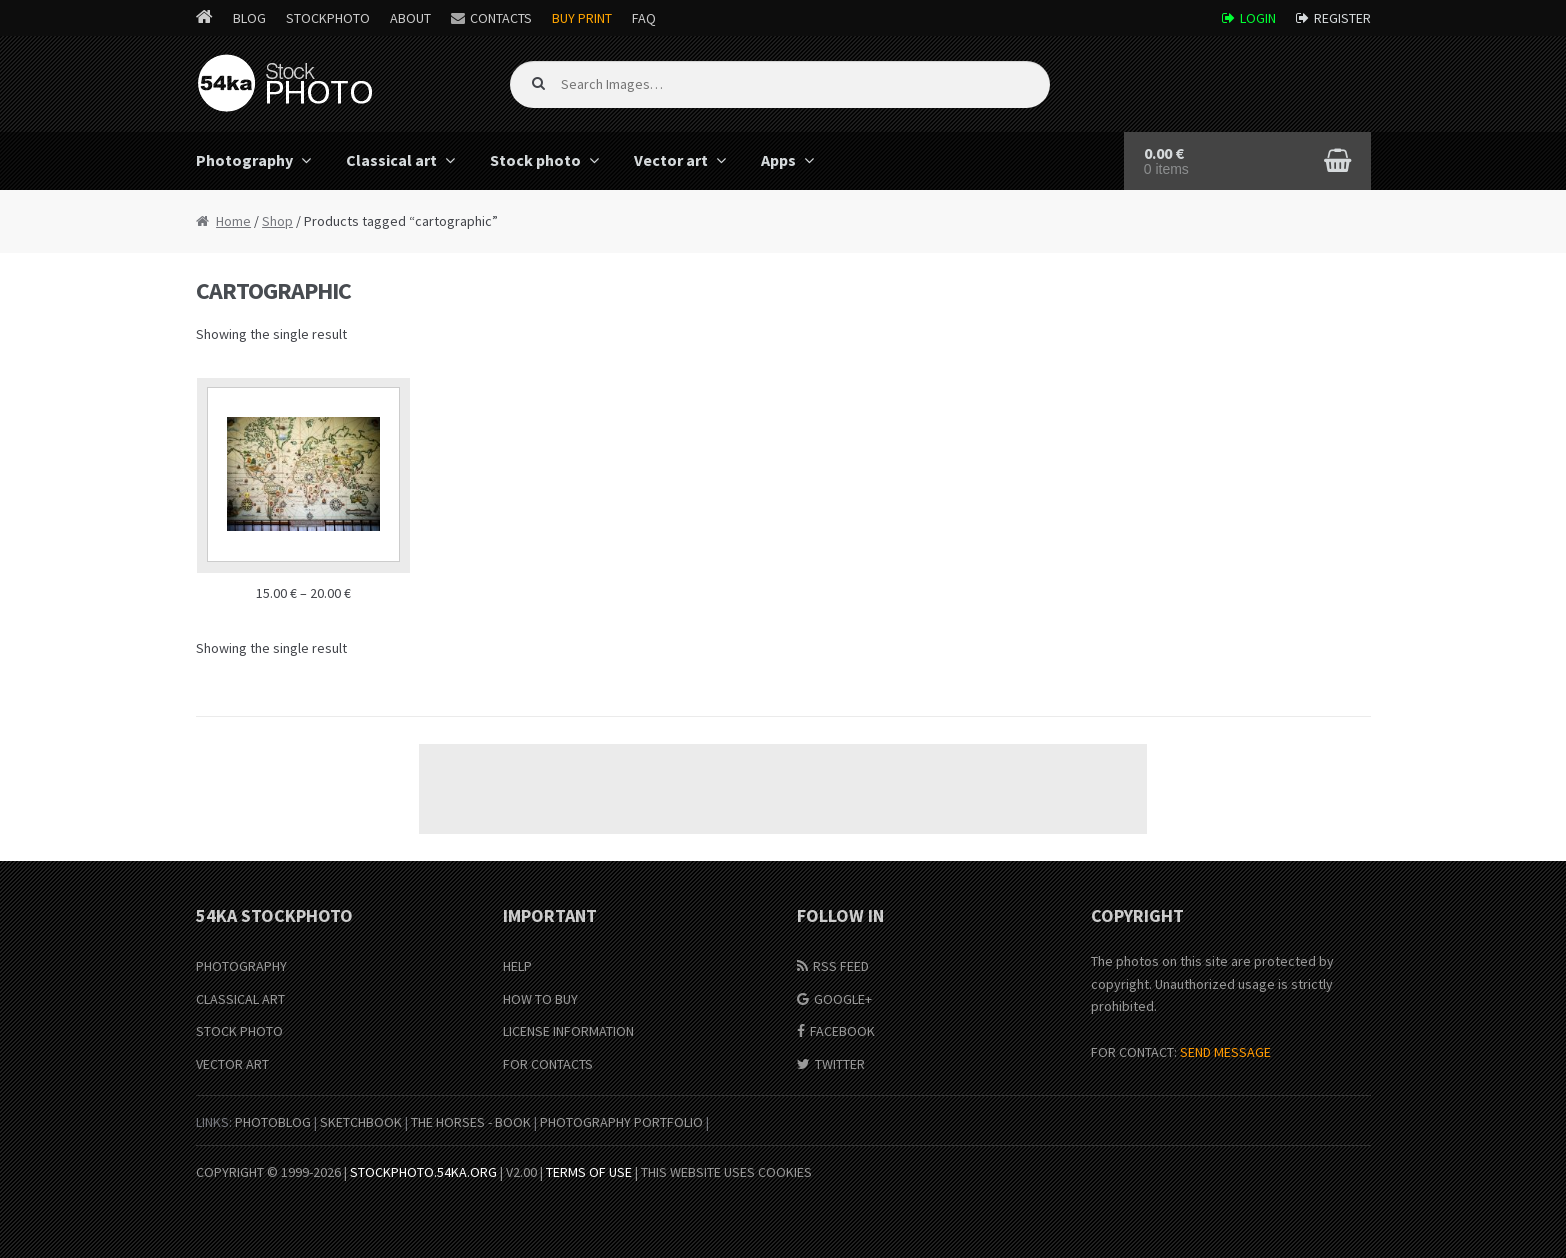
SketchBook (361, 1122)
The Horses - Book (471, 1122)
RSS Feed (841, 966)
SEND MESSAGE (1225, 1052)
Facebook (842, 1031)
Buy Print (582, 18)
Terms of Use (589, 1172)
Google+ (843, 999)
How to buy (540, 999)
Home (233, 221)
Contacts (501, 18)
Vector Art (232, 1064)
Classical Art (240, 999)
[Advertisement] (783, 789)
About (410, 18)
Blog (249, 18)
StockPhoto (328, 18)
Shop (277, 221)
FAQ (644, 18)
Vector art (671, 160)
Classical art (391, 160)
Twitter (840, 1064)
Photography (244, 160)
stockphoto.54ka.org (423, 1172)
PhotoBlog (273, 1122)
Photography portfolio (621, 1122)
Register (1342, 18)
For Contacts (548, 1064)
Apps (778, 160)
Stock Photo (239, 1031)
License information (568, 1031)
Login (1258, 18)
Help (517, 966)
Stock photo (535, 160)
